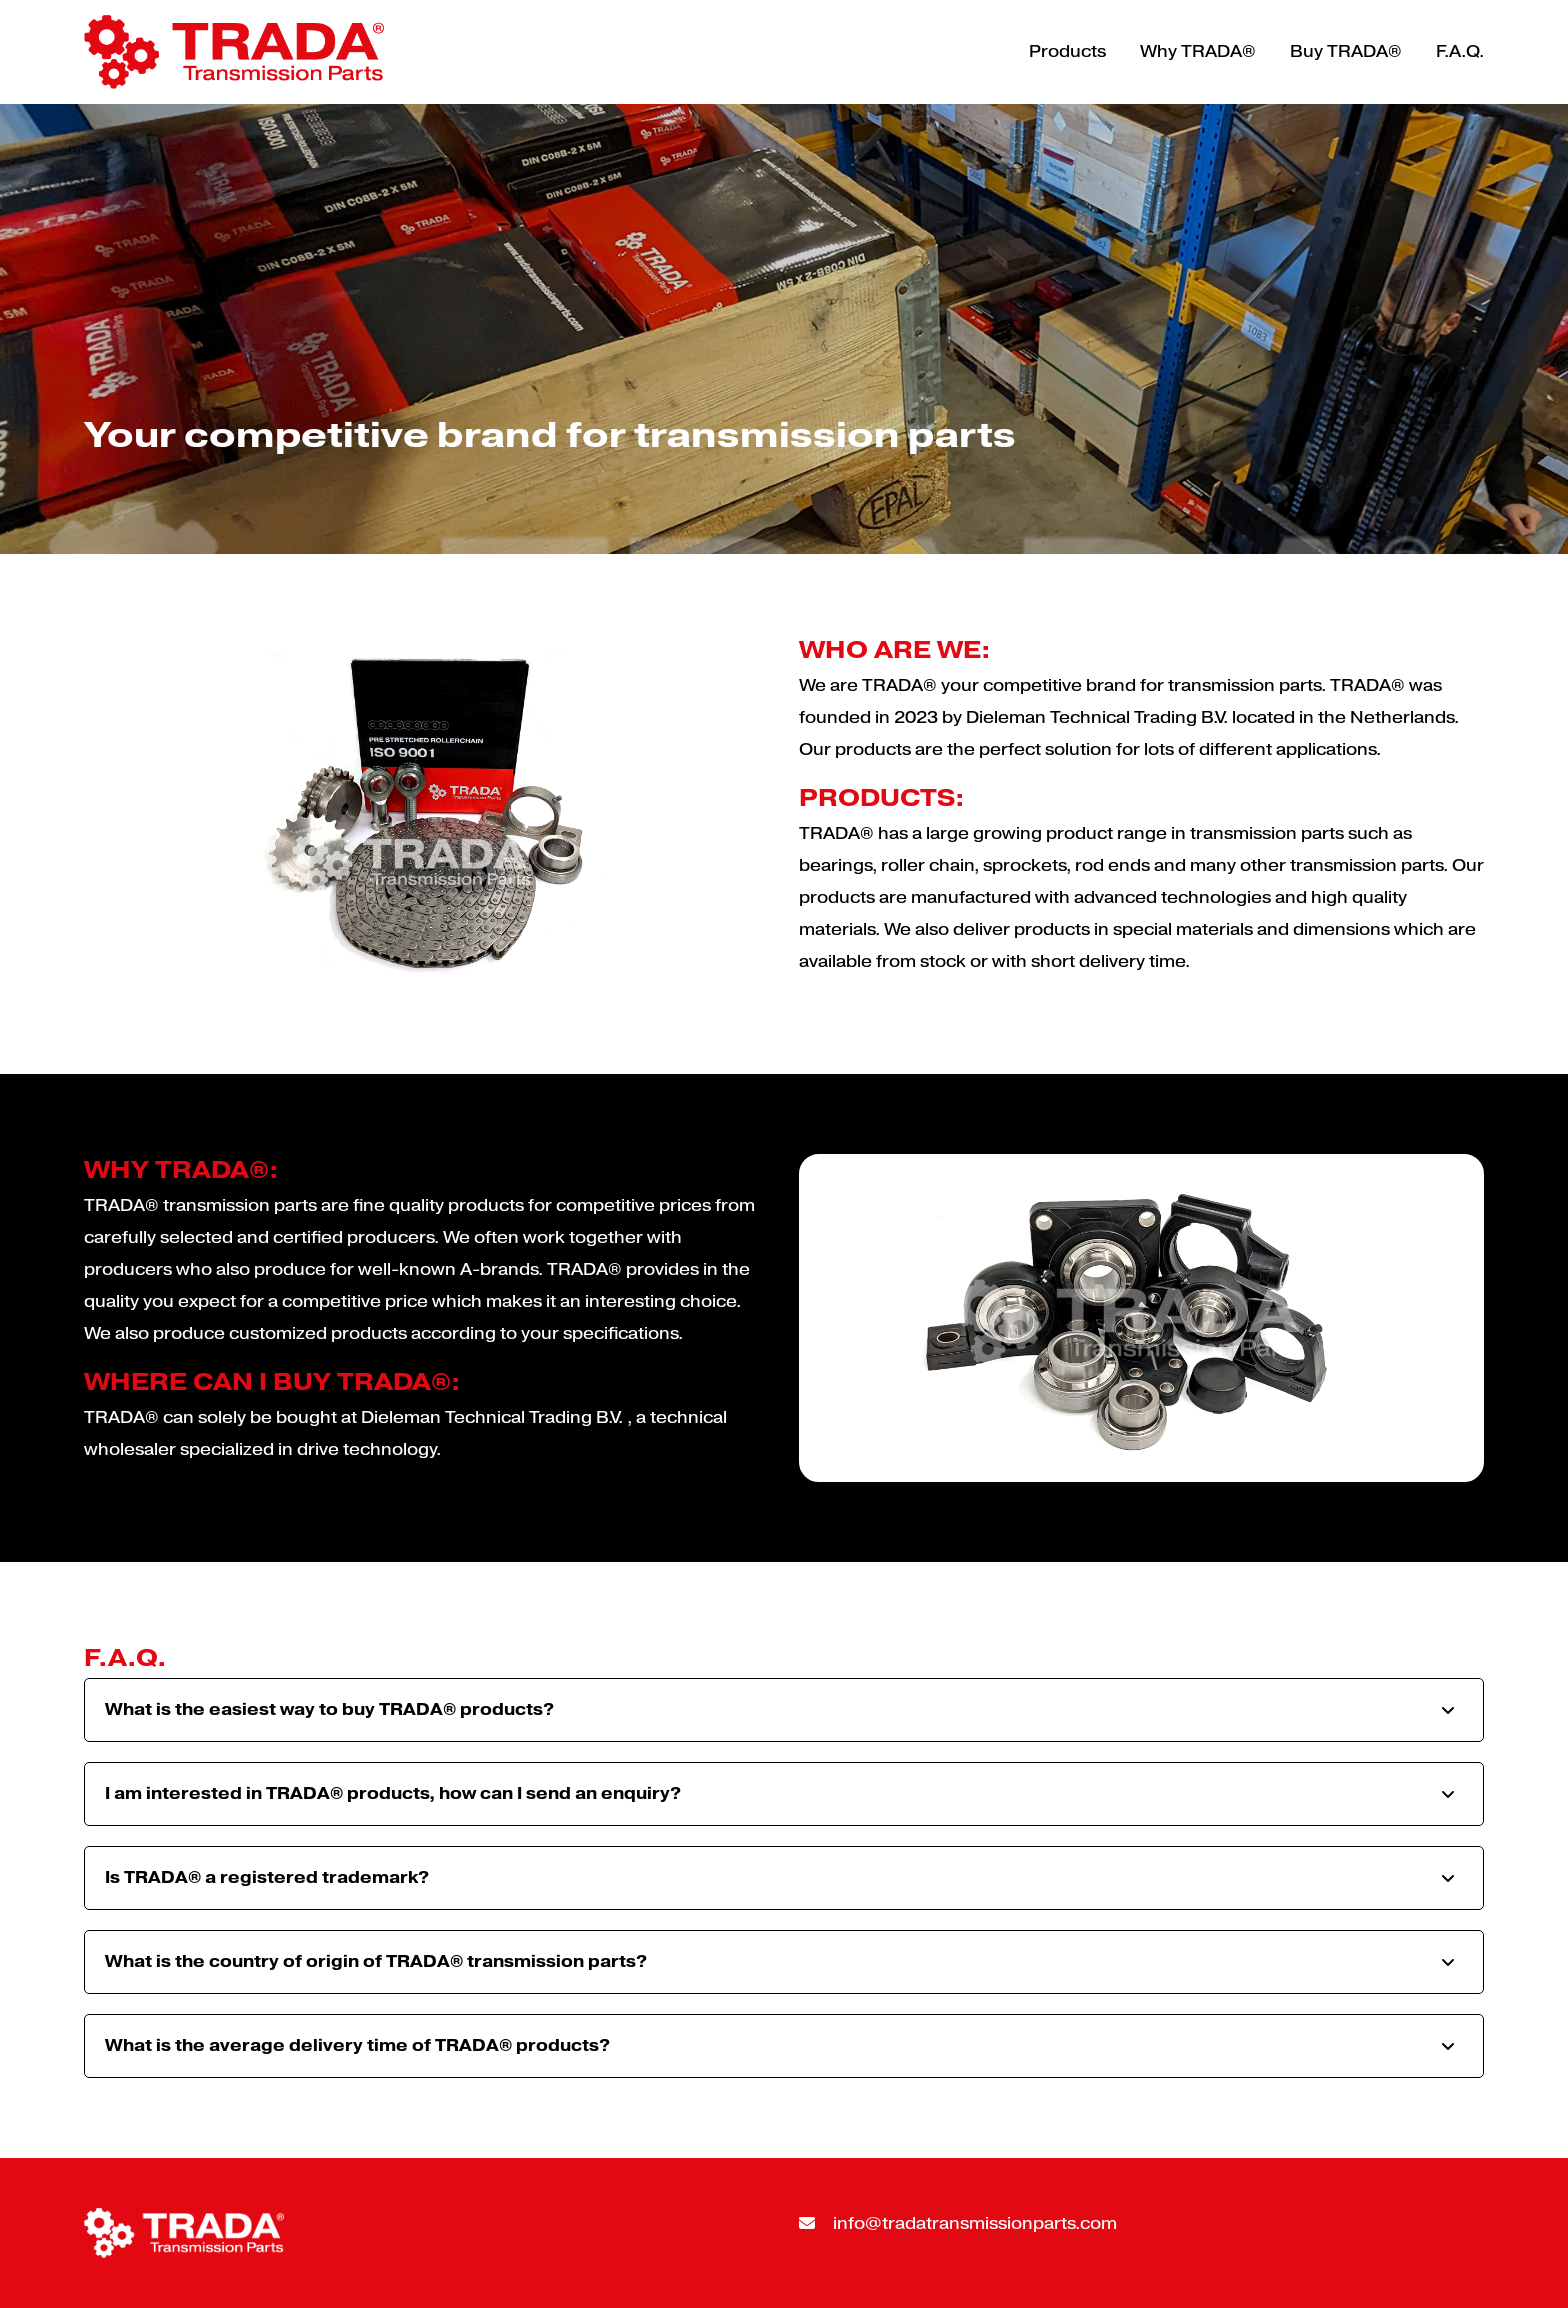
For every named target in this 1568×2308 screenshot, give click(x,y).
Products (1067, 51)
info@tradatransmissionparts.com (958, 2223)
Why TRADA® (1198, 51)
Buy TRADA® (1346, 51)
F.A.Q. (1460, 51)
